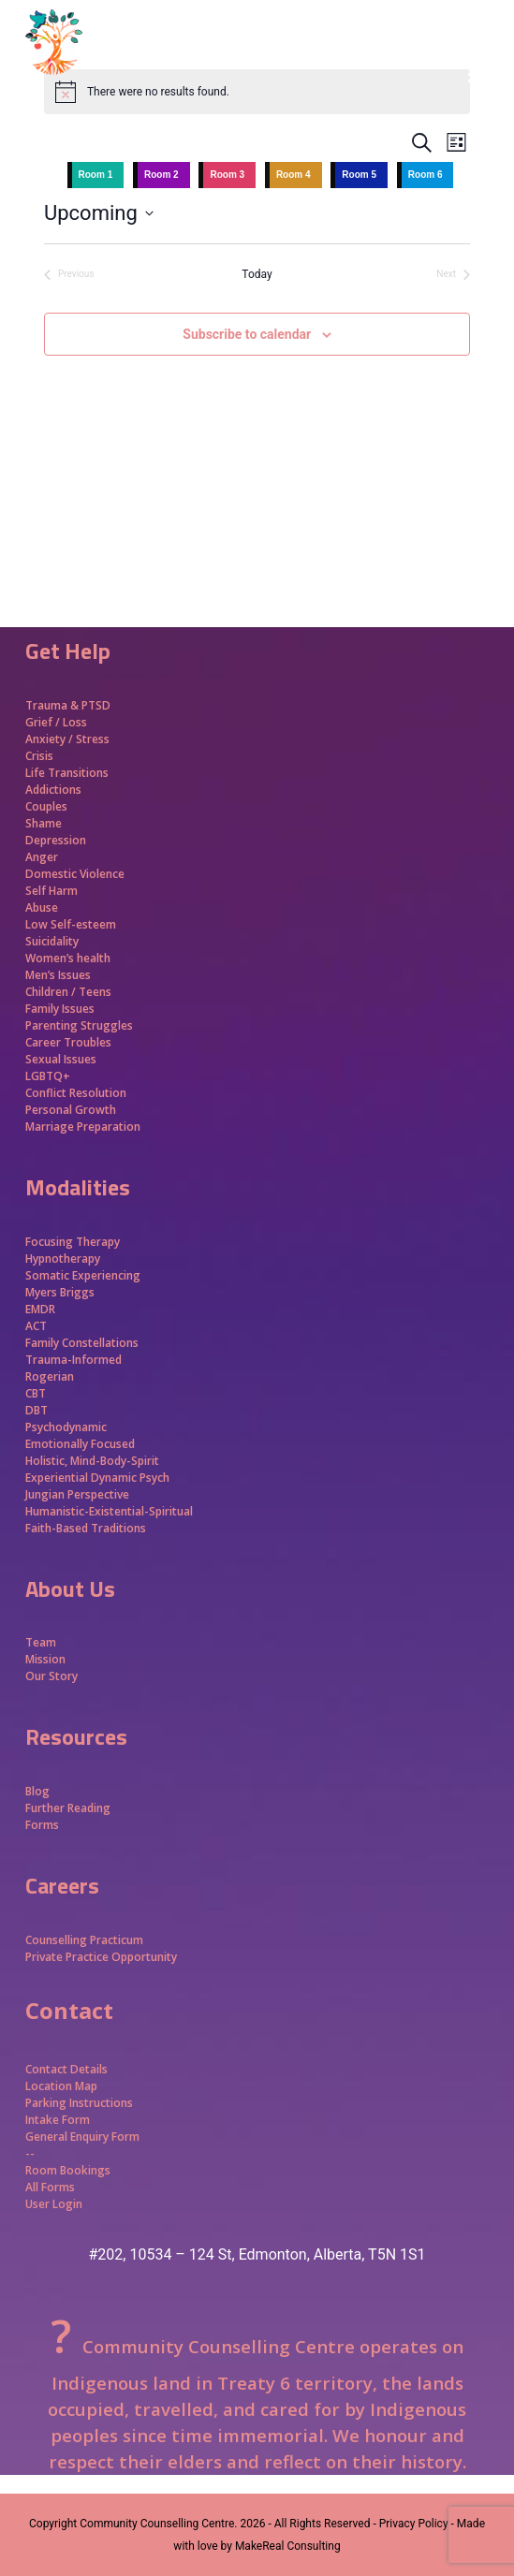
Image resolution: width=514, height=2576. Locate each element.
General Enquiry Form (82, 2136)
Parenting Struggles (79, 1025)
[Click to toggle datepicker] (99, 213)
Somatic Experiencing (82, 1275)
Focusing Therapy (72, 1242)
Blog (37, 1791)
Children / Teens (68, 992)
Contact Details (66, 2069)
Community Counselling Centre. (158, 2523)
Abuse (41, 907)
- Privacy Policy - (413, 2523)
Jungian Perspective (77, 1494)
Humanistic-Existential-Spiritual (109, 1511)
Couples (46, 806)
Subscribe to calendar (247, 334)
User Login (53, 2204)
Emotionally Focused (80, 1444)
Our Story (51, 1676)
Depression (55, 840)
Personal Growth (72, 1110)
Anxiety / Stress (67, 739)
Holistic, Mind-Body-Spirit (92, 1461)
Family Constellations (83, 1343)
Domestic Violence (75, 874)
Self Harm (51, 891)
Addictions (53, 790)
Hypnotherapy (62, 1258)
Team (40, 1642)
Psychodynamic (66, 1427)
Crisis (39, 756)
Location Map (61, 2086)
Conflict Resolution (75, 1093)
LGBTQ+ (47, 1076)
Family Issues (60, 1009)
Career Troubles (68, 1042)
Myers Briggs (60, 1292)
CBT (35, 1393)
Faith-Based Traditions (87, 1528)
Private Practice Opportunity (101, 1957)
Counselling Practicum (84, 1940)
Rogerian (49, 1376)
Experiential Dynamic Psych (97, 1478)
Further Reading (67, 1808)
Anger (41, 857)
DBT (36, 1410)
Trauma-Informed (75, 1360)
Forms (42, 1825)
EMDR (40, 1309)
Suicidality (52, 941)
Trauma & (53, 705)
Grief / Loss (57, 722)
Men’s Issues (58, 975)
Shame (43, 823)
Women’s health (67, 958)
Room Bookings (67, 2170)
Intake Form (57, 2120)
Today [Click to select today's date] (257, 274)
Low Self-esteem (70, 924)
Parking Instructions (79, 2103)
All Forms (50, 2187)
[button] (478, 75)
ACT (36, 1326)
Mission (45, 1659)
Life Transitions (67, 773)
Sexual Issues (60, 1059)
